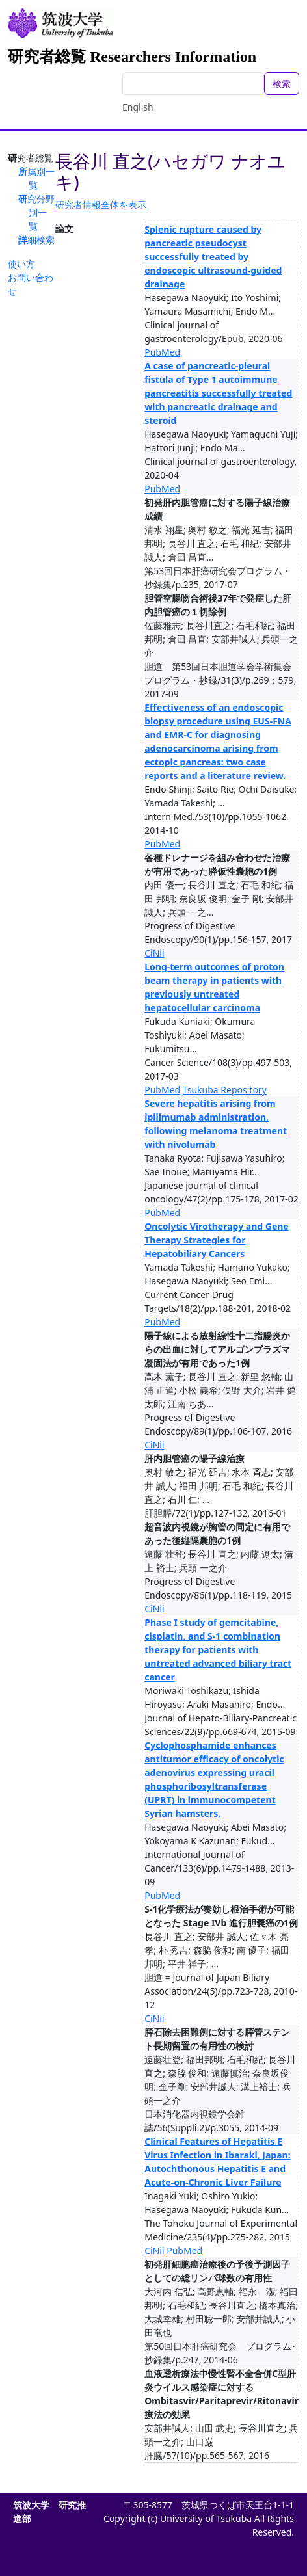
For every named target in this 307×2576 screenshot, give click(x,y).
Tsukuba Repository (225, 1089)
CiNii (154, 953)
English (138, 107)
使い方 (21, 264)
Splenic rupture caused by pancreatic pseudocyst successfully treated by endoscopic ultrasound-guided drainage (213, 256)
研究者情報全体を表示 (100, 204)
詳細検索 (36, 239)
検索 (282, 83)
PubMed (162, 352)
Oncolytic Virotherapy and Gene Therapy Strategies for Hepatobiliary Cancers (216, 1240)
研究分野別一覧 (36, 212)
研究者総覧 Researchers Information (132, 56)
